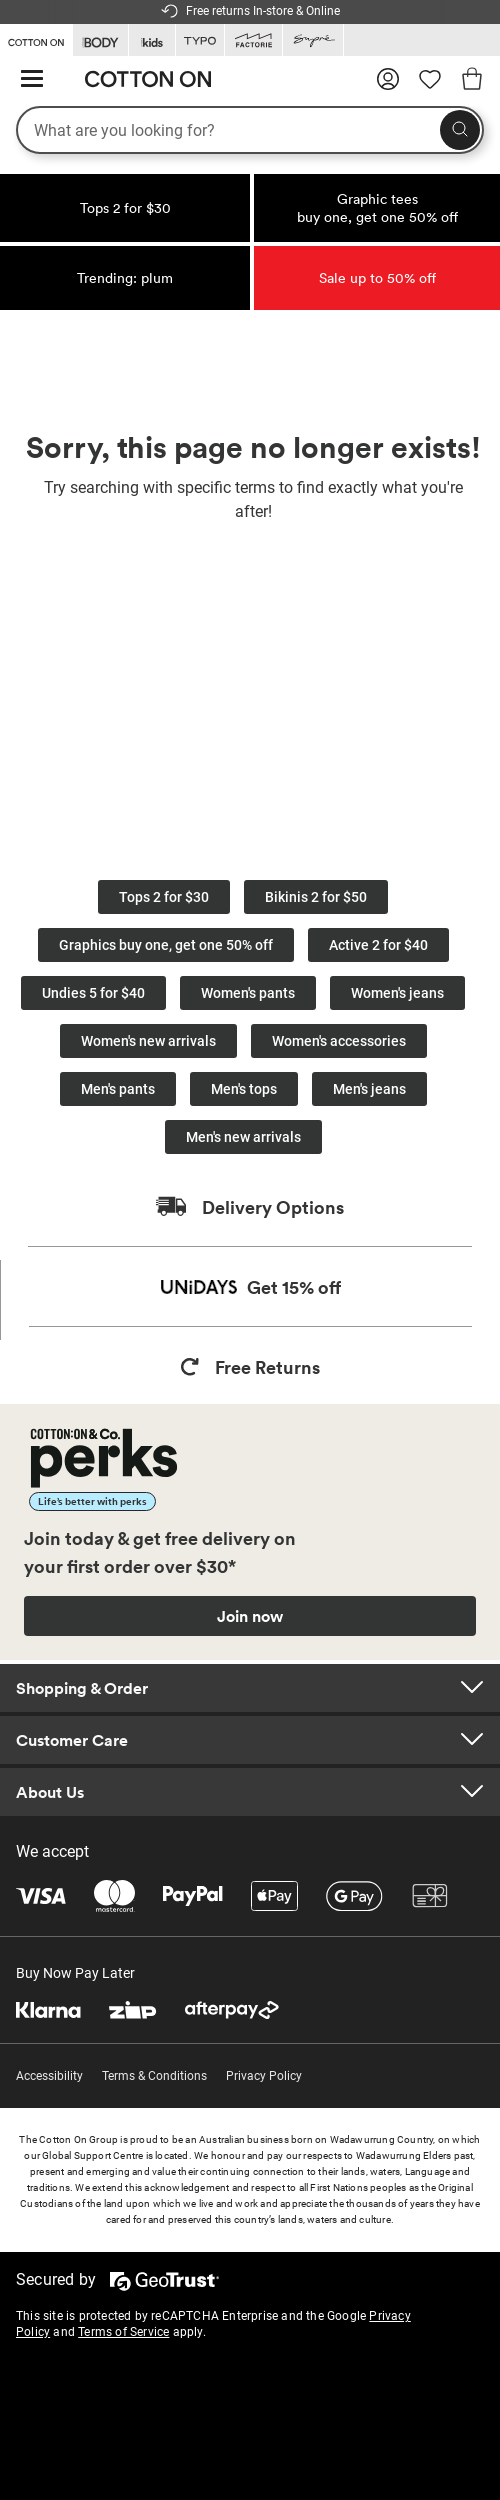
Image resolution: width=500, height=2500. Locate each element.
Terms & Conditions (154, 2076)
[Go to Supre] (313, 40)
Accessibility (49, 2076)
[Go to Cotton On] (36, 39)
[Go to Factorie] (253, 40)
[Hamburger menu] (32, 79)
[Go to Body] (100, 40)
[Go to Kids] (152, 40)
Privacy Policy (264, 2076)
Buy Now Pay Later (75, 1973)
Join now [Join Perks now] (250, 1616)
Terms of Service (123, 2332)
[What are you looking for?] (250, 130)
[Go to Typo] (200, 40)
